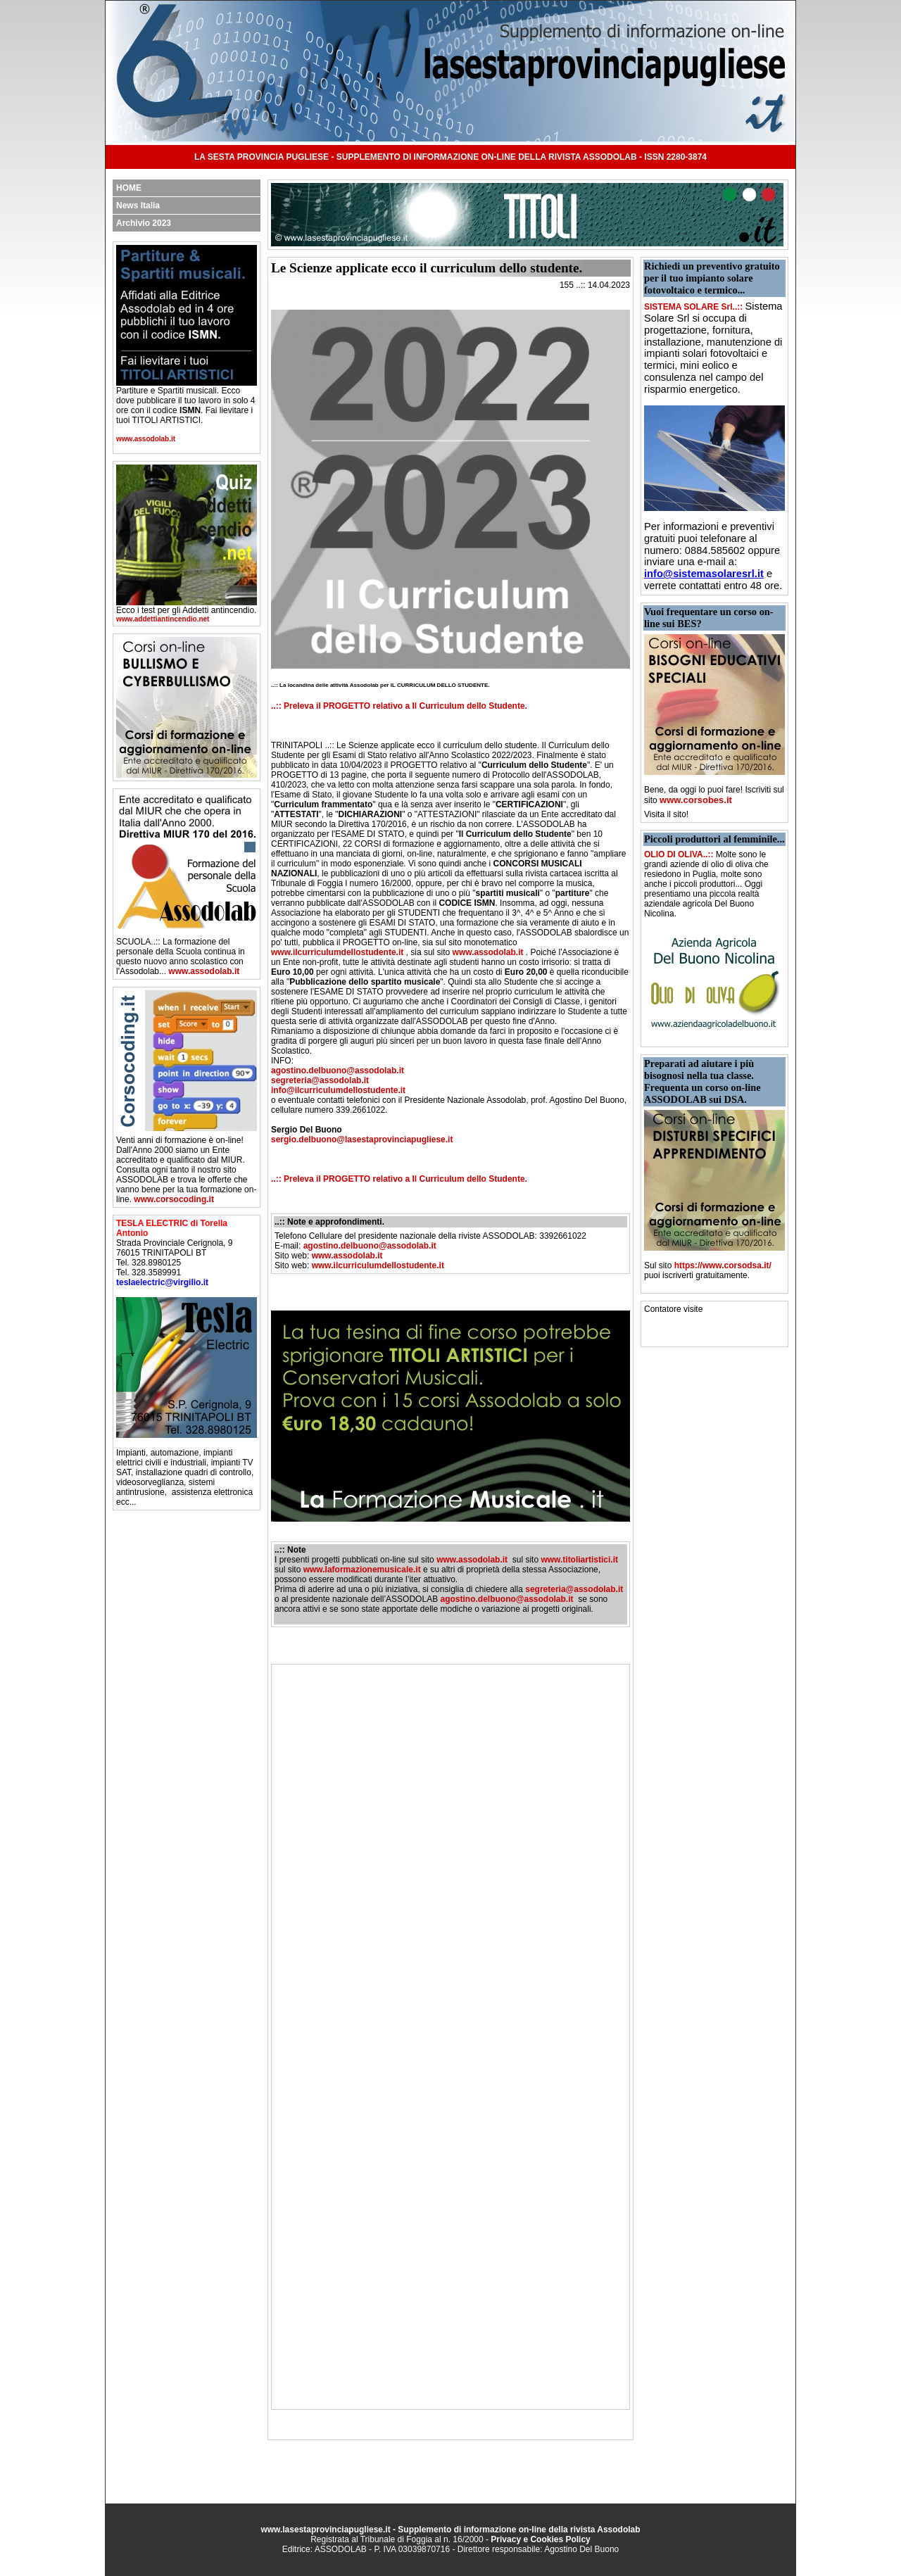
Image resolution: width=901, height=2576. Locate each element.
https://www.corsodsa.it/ (722, 1265)
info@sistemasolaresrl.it (704, 573)
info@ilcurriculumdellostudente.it (338, 1090)
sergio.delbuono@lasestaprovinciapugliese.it (362, 1139)
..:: (276, 706)
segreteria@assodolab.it (320, 1080)
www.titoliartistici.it (579, 1560)
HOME (128, 188)
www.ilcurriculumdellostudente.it (337, 952)
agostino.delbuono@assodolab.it (337, 1070)
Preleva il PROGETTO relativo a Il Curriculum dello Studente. (405, 706)
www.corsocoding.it (174, 1199)
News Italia (138, 205)
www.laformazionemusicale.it (362, 1569)
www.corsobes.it (696, 800)
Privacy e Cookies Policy (540, 2539)
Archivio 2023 (143, 223)
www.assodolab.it (145, 439)
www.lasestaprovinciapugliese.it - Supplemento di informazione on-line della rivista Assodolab (450, 2529)
